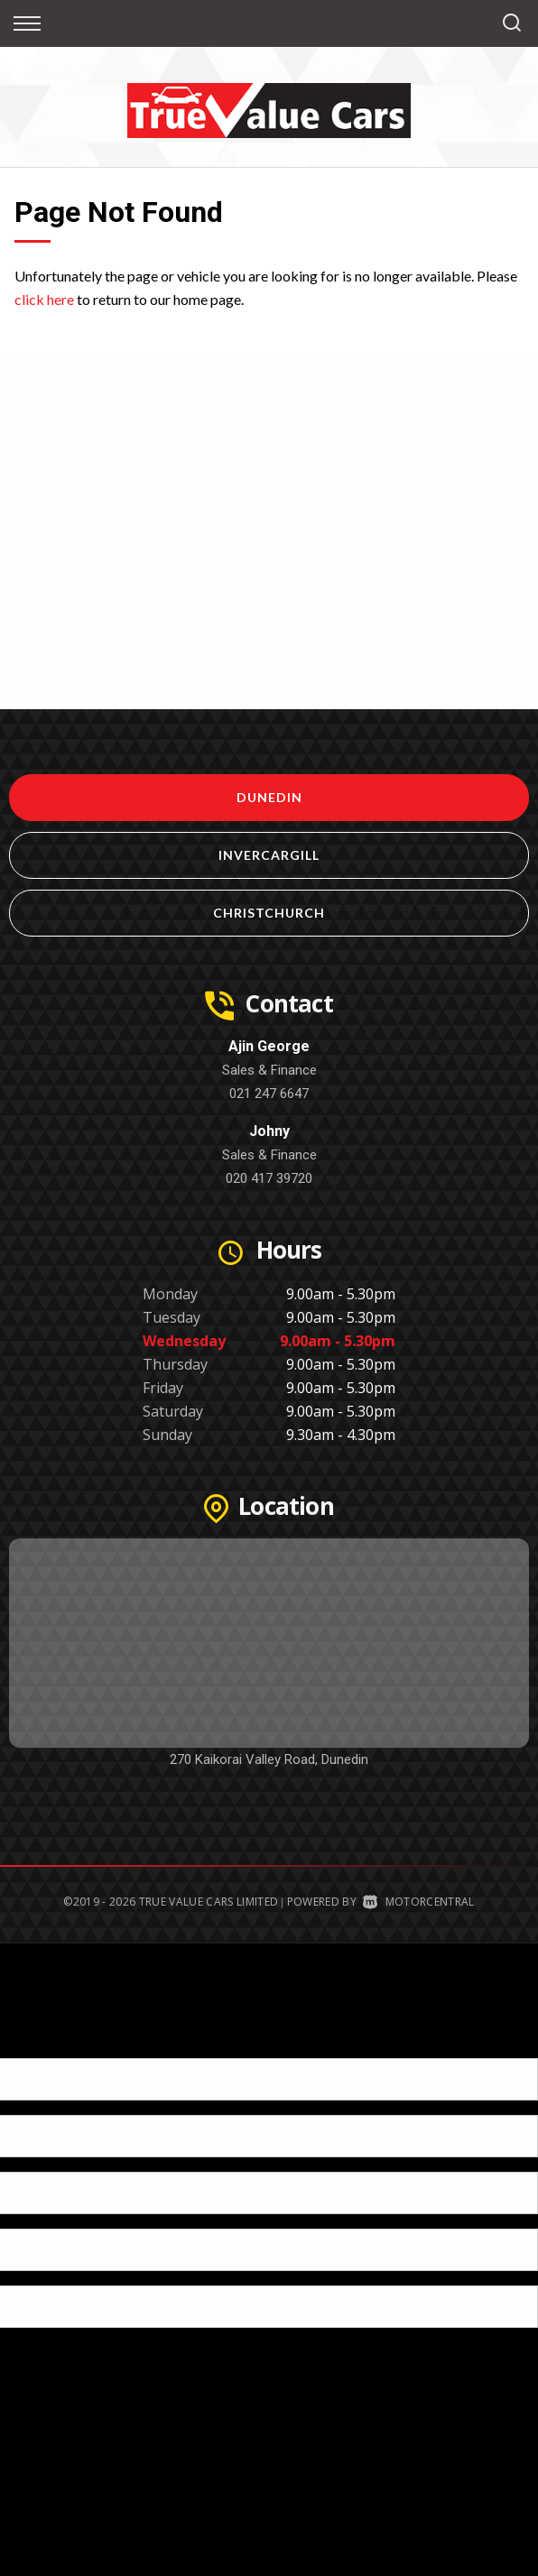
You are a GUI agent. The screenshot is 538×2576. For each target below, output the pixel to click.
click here (44, 299)
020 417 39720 (269, 1178)
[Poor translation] (44, 2042)
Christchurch (269, 912)
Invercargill (269, 855)
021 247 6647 (269, 1093)
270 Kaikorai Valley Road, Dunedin (269, 1759)
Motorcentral (418, 1901)
